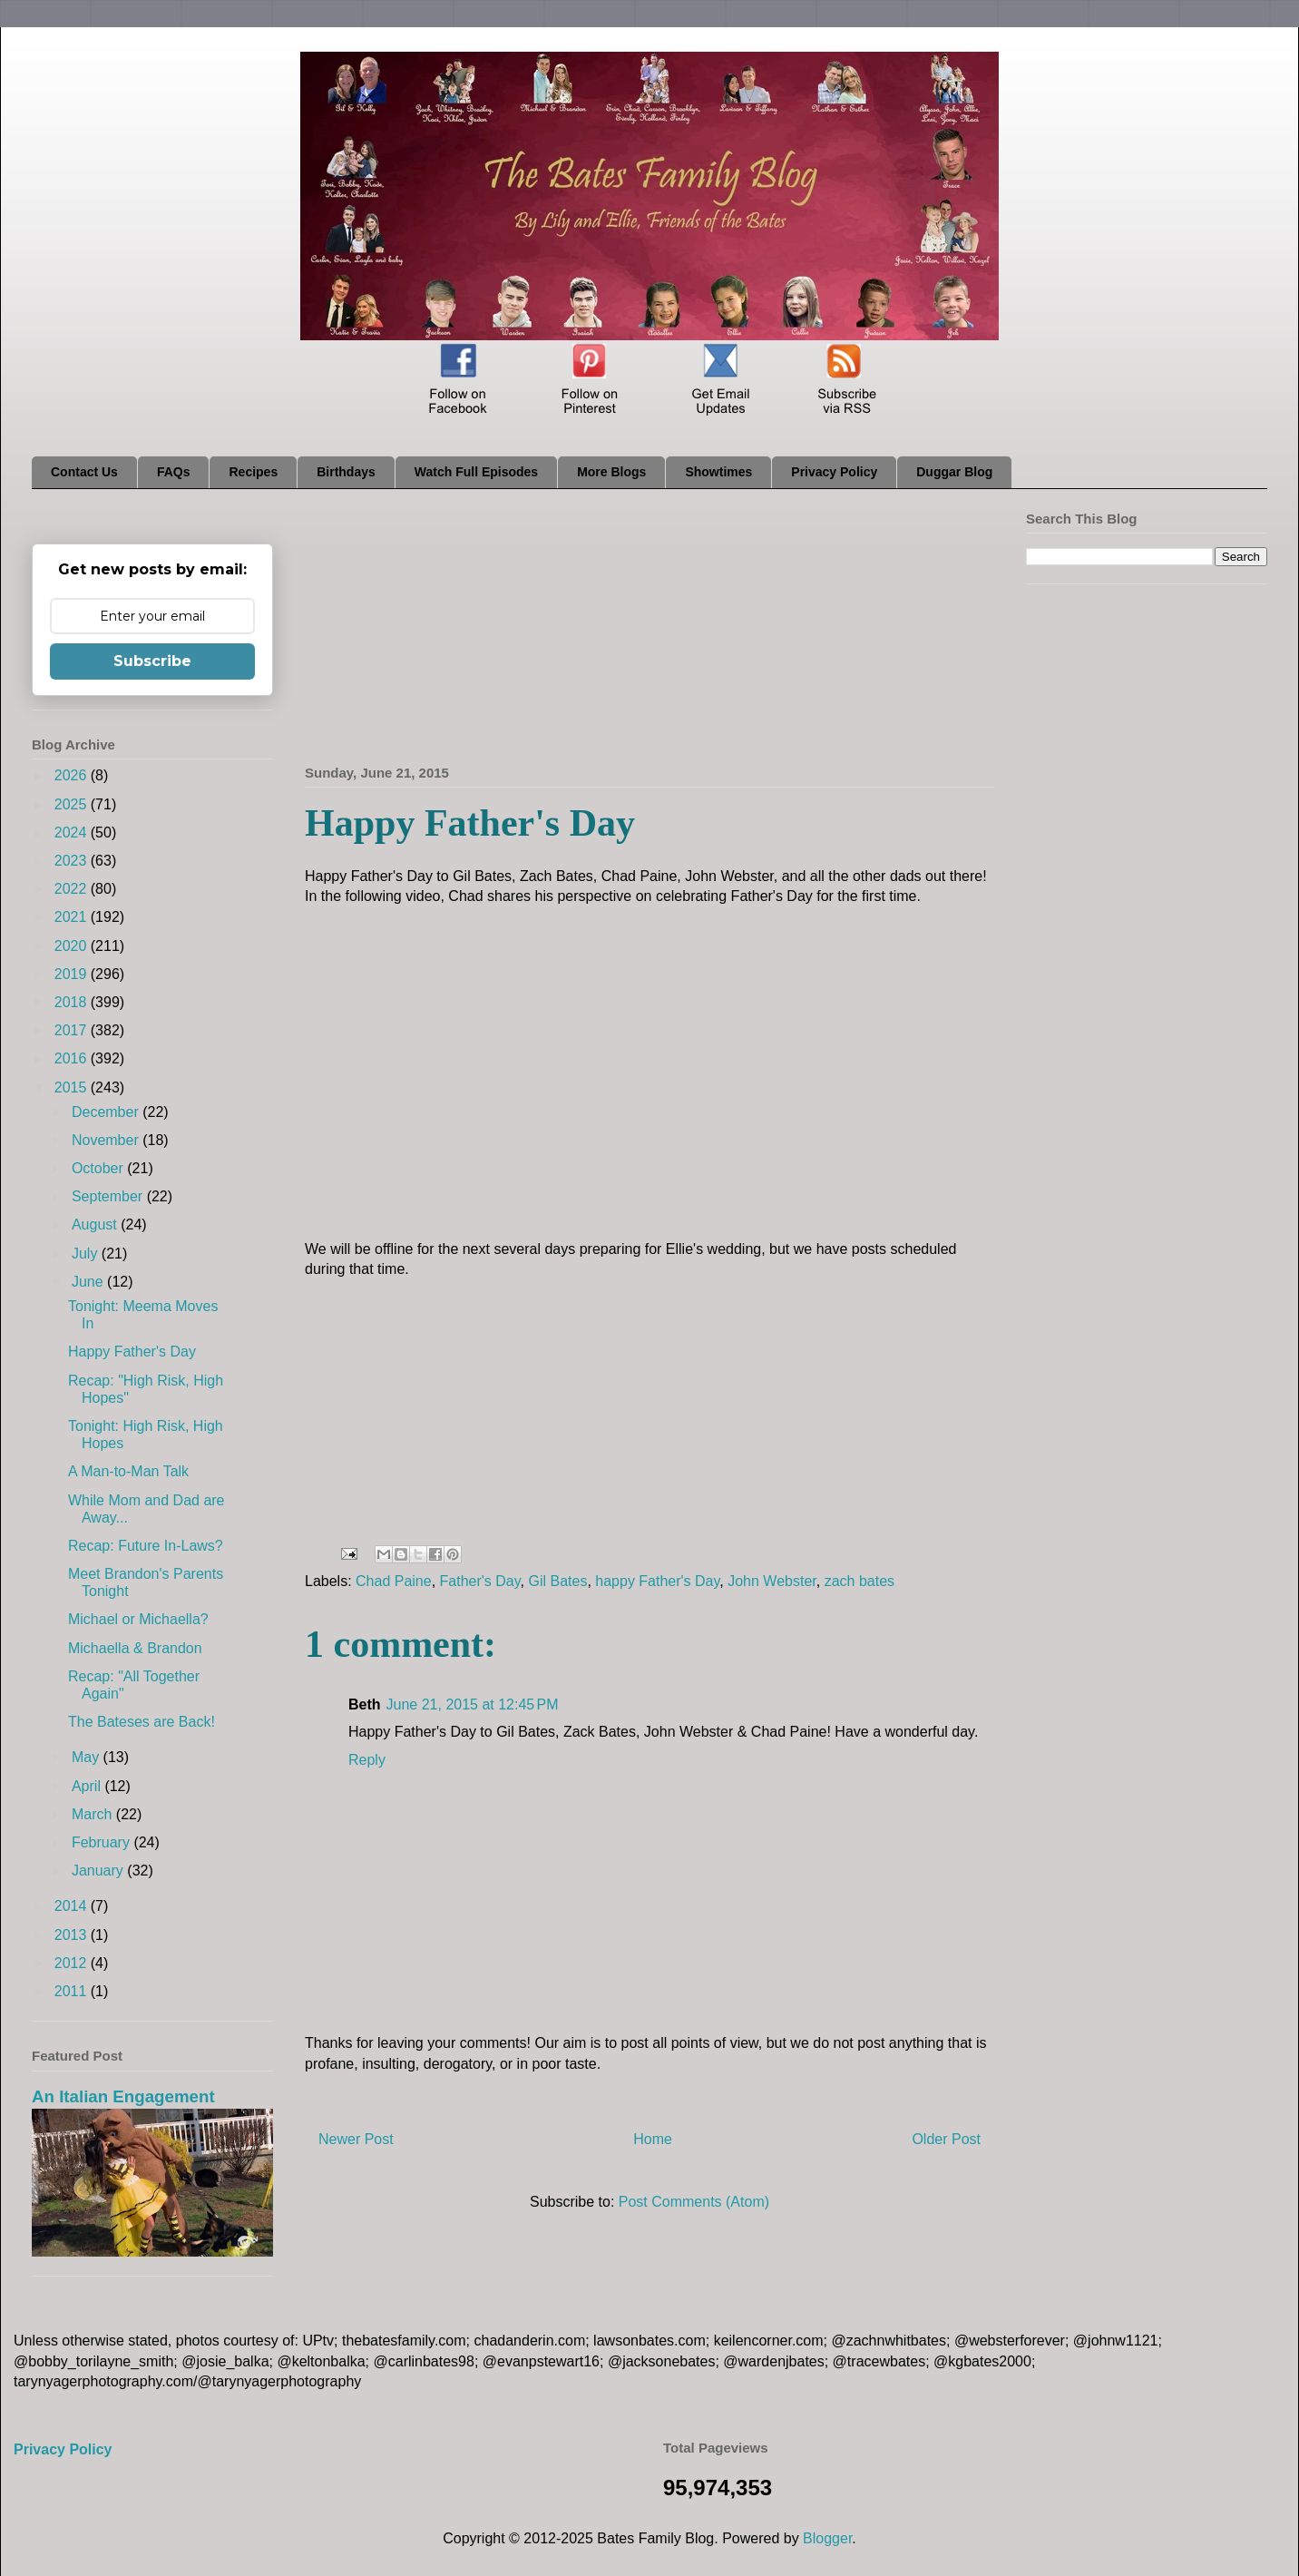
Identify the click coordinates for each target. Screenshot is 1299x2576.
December (107, 1112)
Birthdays (346, 472)
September (109, 1196)
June (89, 1281)
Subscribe (152, 661)
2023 (72, 860)
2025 (72, 804)
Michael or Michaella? (138, 1619)
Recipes (253, 472)
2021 (72, 917)
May (87, 1757)
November (107, 1140)
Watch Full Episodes (476, 472)
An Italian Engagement (123, 2096)
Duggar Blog (954, 472)
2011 (72, 1991)
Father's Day (480, 1581)
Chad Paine (394, 1581)
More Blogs (611, 472)
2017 (72, 1030)
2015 (72, 1087)
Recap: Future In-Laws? (145, 1545)
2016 (72, 1058)
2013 (72, 1935)
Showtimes (718, 472)
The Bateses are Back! (141, 1721)
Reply (367, 1760)
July (87, 1253)
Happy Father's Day (132, 1351)
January (99, 1870)
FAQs (173, 472)
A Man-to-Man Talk (128, 1471)
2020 (72, 946)
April (88, 1786)
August (96, 1224)
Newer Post (356, 2139)
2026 (72, 775)
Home (652, 2139)
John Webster (772, 1581)
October (99, 1168)
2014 (72, 1906)
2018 (72, 1002)
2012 (72, 1963)
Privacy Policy (834, 472)
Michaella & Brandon (135, 1648)
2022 (72, 888)
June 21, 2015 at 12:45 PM (472, 1704)
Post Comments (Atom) (694, 2201)
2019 (72, 974)
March (94, 1814)
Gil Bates (557, 1581)
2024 (72, 832)
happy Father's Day (657, 1581)
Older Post (946, 2139)
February (102, 1842)
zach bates (859, 1581)
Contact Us (84, 472)
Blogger (827, 2538)
